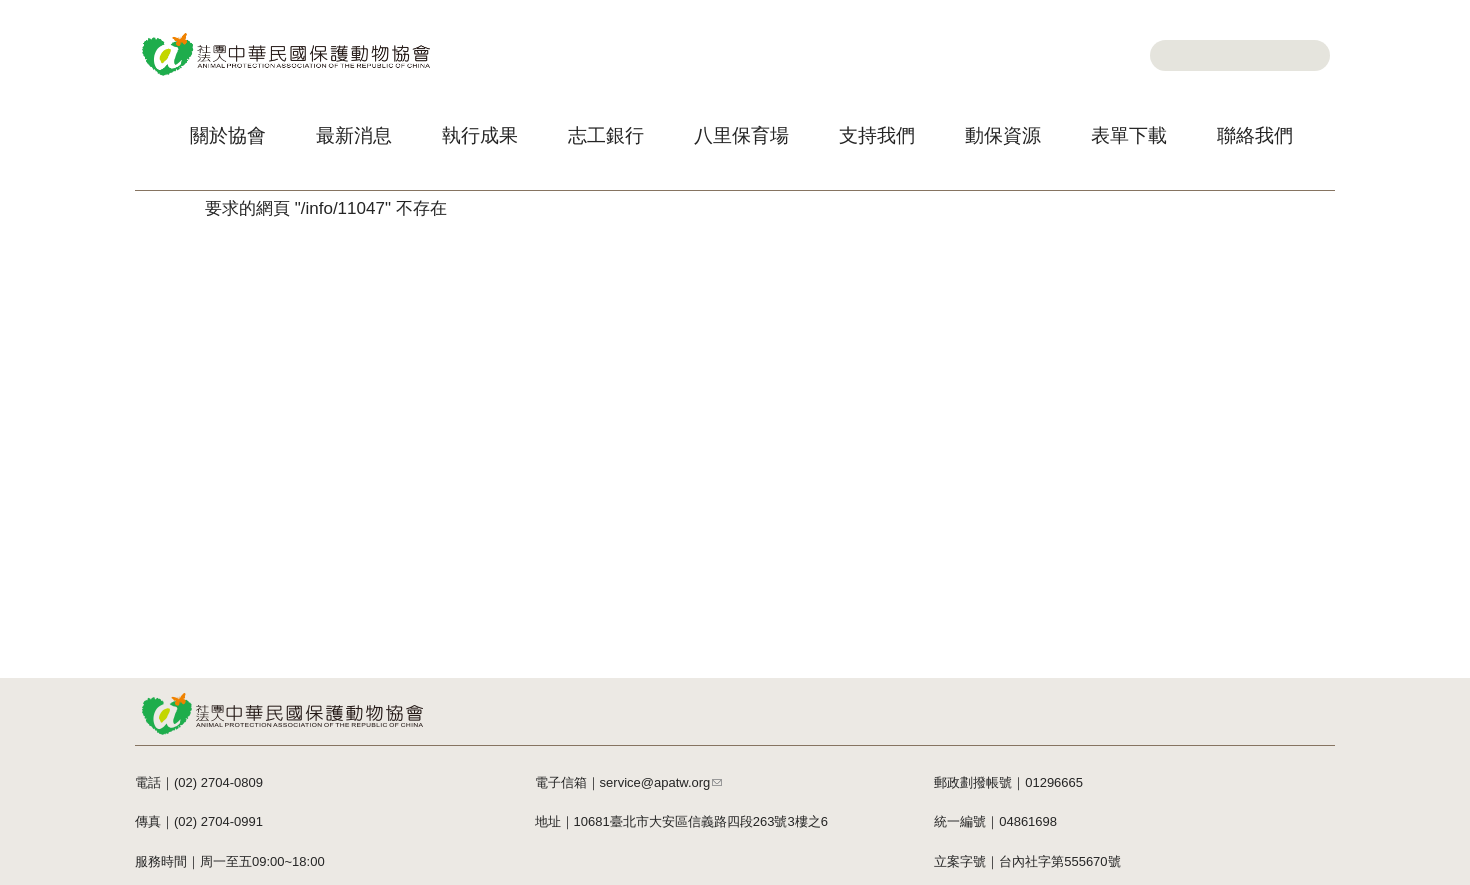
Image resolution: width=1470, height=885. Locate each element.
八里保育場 (741, 135)
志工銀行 (606, 135)
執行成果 (480, 135)
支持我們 (877, 135)
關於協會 (228, 135)
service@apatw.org (661, 782)
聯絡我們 (1255, 135)
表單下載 (1129, 135)
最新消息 (354, 135)
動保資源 (1003, 135)
